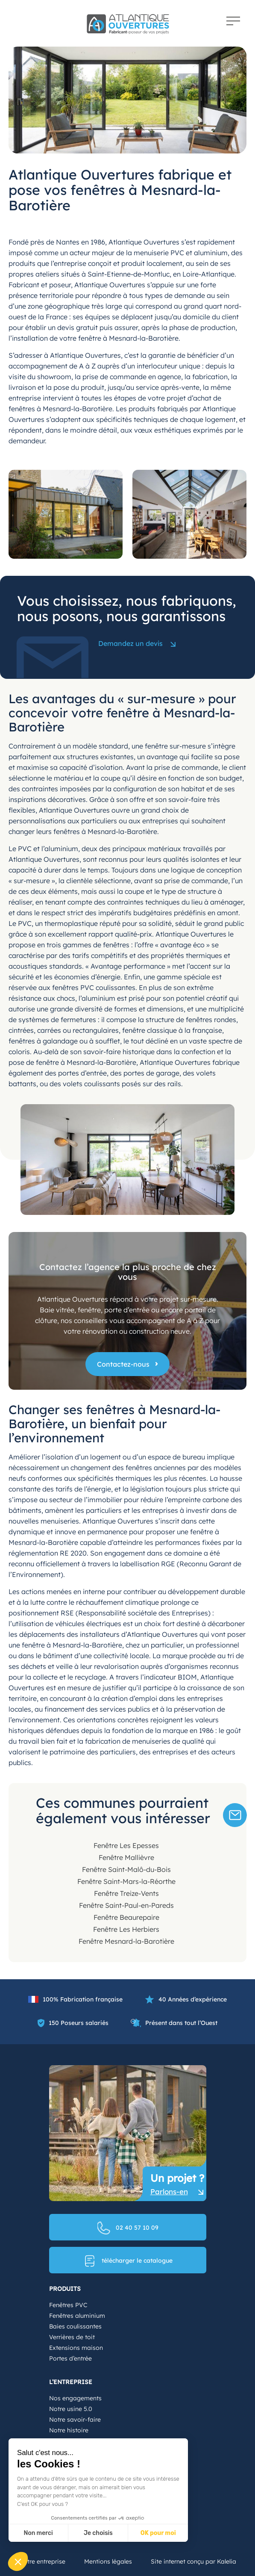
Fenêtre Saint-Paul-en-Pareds (126, 1905)
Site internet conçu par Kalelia (193, 2561)
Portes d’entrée (70, 2358)
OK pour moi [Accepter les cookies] (158, 2533)
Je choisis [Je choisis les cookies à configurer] (98, 2533)
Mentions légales (108, 2561)
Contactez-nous (123, 1364)
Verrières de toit (72, 2337)
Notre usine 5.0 (70, 2409)
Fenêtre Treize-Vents (126, 1893)
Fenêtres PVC (68, 2305)
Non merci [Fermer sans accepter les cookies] (38, 2533)
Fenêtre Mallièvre (126, 1857)
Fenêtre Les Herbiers (126, 1929)
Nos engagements (75, 2398)
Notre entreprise (42, 2561)
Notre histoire (68, 2430)
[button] (18, 2561)
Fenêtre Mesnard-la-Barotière (126, 1941)
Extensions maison (76, 2348)
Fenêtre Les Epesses (126, 1845)
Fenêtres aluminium (77, 2316)
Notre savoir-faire (75, 2419)
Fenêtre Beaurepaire (126, 1917)
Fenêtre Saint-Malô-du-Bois (126, 1869)
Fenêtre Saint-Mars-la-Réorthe (126, 1881)
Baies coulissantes (75, 2326)
